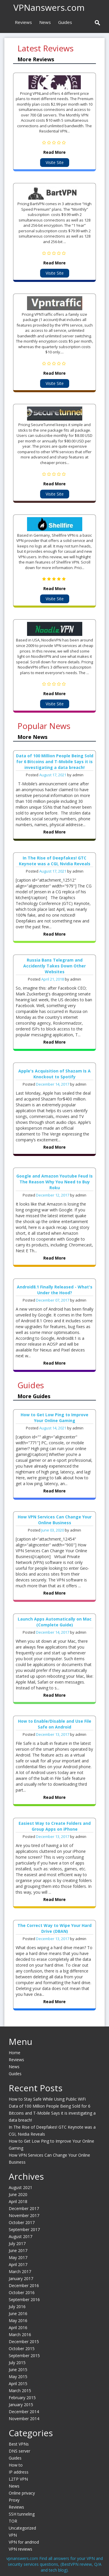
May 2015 (18, 2376)
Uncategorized (22, 2528)
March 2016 (20, 2334)
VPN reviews (20, 2549)
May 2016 (18, 2320)
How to (16, 2465)
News (45, 22)
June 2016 (18, 2313)
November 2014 (24, 2418)
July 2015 (17, 2362)
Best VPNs (19, 2444)
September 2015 (24, 2355)
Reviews (23, 22)
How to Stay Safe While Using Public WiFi (47, 2099)
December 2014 (24, 2411)
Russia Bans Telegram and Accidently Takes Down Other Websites (54, 965)
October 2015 (22, 2348)
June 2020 (18, 2194)
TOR (13, 2521)
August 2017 (20, 2236)
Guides (65, 22)
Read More (54, 152)
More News (32, 736)
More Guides (33, 1396)
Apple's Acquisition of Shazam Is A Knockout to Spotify (54, 1073)
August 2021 (20, 2187)
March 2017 (20, 2271)
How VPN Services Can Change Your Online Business (55, 1519)
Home (14, 2052)
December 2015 (24, 2341)
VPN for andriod (24, 2542)
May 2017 (18, 2257)
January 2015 (21, 2404)
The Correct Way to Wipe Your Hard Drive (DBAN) (54, 1928)
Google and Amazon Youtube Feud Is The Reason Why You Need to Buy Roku (54, 1181)
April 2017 (18, 2264)
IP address (18, 2472)
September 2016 (24, 2299)
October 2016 (22, 2292)
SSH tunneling (22, 2514)
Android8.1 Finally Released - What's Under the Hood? (54, 1289)
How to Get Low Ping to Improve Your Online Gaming (54, 1417)
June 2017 (18, 2250)
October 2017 (22, 2222)
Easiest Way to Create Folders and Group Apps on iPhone (55, 1826)
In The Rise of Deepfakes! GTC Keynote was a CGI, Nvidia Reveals (54, 860)
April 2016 (18, 2327)
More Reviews (35, 59)
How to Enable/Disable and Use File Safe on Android (54, 1724)
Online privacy (22, 2493)
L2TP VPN (18, 2479)
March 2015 (20, 2390)
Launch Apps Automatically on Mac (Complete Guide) (55, 1622)
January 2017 (21, 2278)
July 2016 (17, 2306)
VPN (13, 2535)
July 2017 (17, 2243)
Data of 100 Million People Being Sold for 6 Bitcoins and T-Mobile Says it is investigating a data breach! (54, 761)
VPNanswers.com (49, 7)
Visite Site (55, 162)
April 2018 (18, 2201)
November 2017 (24, 2215)
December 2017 (24, 2208)
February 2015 (22, 2397)
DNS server (19, 2451)
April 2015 (18, 2383)
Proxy (14, 2500)
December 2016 (24, 2285)
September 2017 (24, 2229)
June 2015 (18, 2369)
